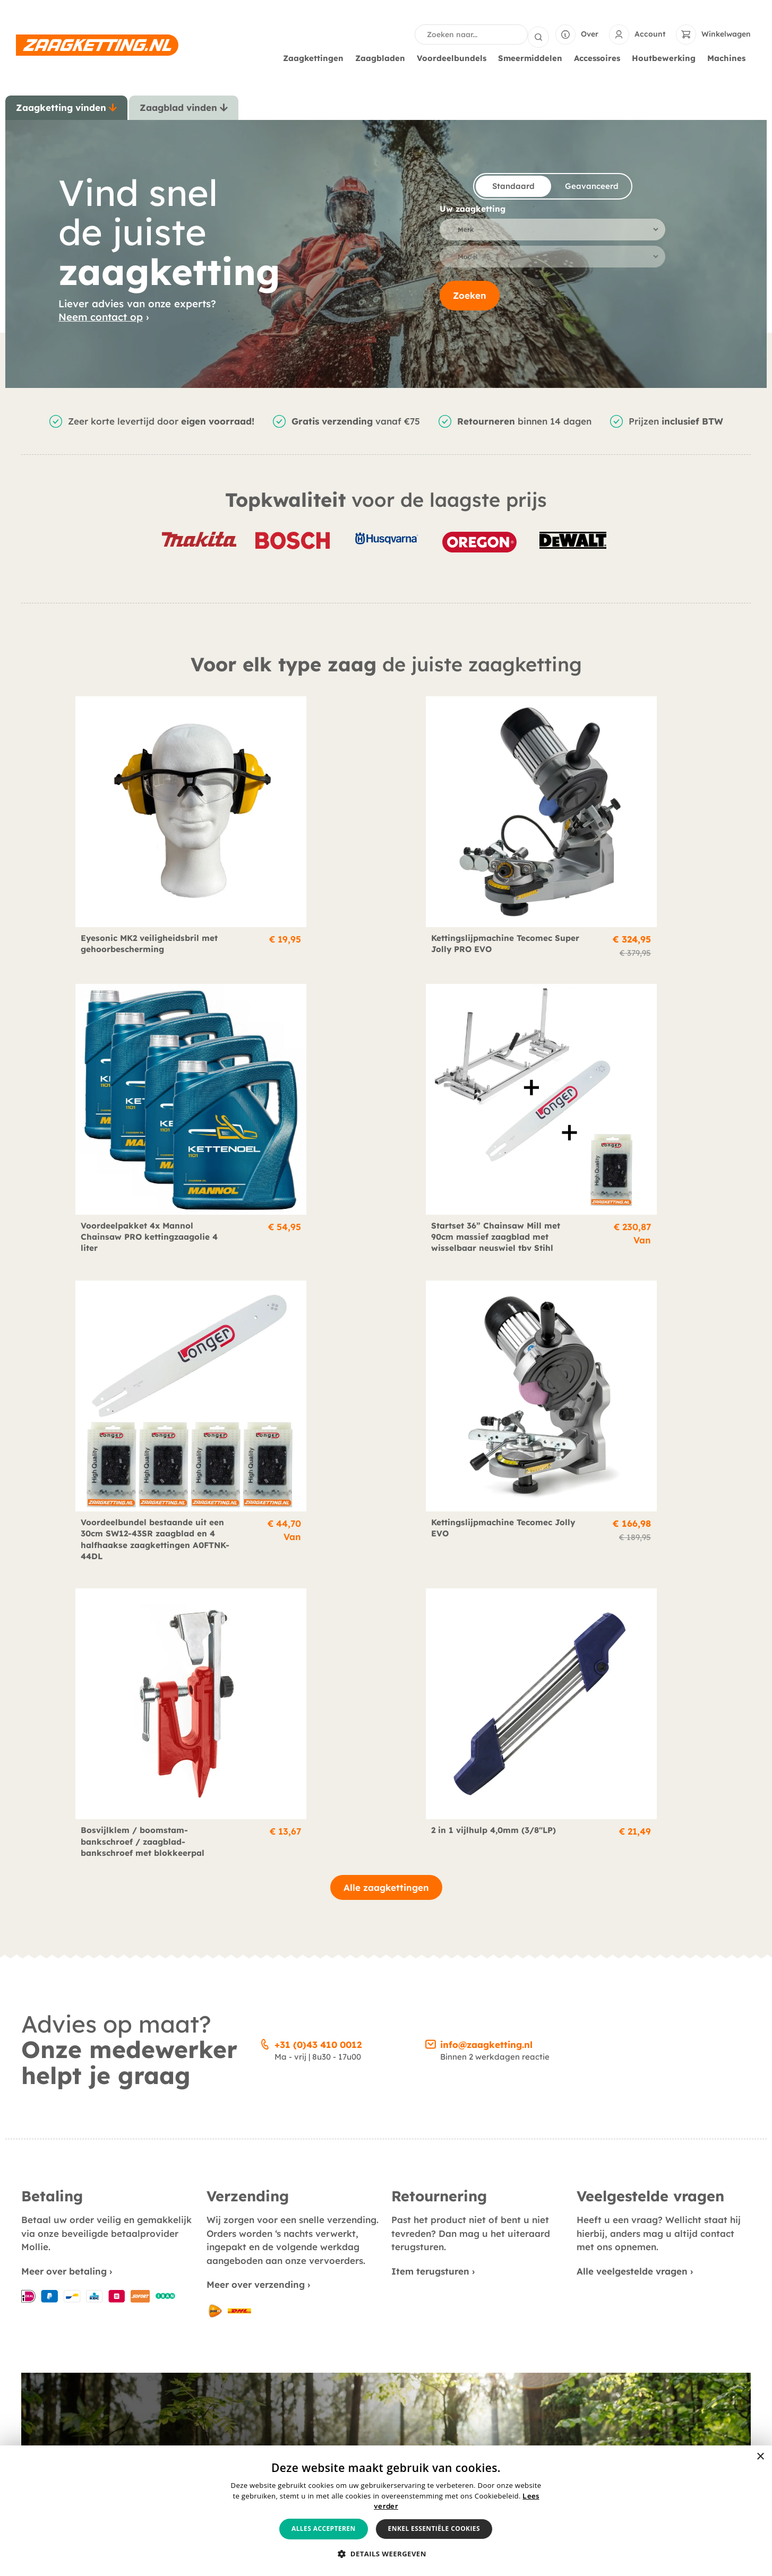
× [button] (760, 2457)
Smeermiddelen (533, 57)
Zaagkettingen (316, 57)
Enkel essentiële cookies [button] (434, 2528)
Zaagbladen (382, 57)
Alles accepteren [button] (323, 2528)
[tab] (66, 106)
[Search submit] (538, 34)
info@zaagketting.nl (486, 1370)
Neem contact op (100, 315)
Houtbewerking (666, 57)
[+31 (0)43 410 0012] (265, 1369)
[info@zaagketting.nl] (430, 1369)
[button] (386, 2554)
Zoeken (469, 299)
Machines (729, 57)
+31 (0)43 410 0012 (318, 1370)
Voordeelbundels (454, 57)
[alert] (386, 2510)
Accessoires (599, 57)
